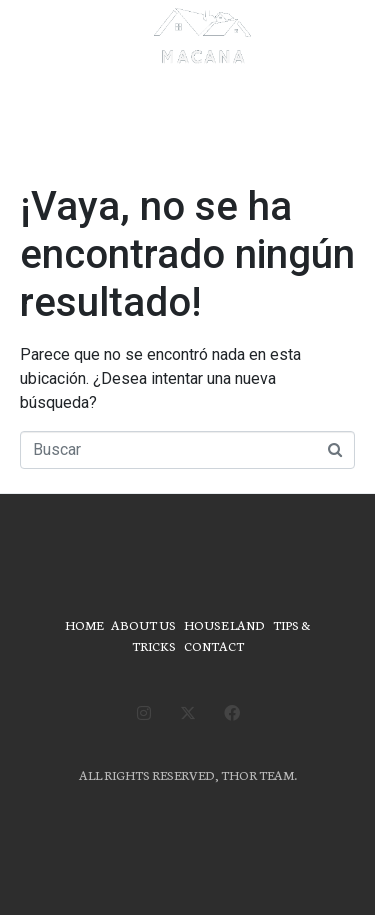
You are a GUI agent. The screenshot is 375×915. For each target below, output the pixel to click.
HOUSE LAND (224, 624)
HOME (84, 624)
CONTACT (214, 645)
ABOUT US (143, 624)
